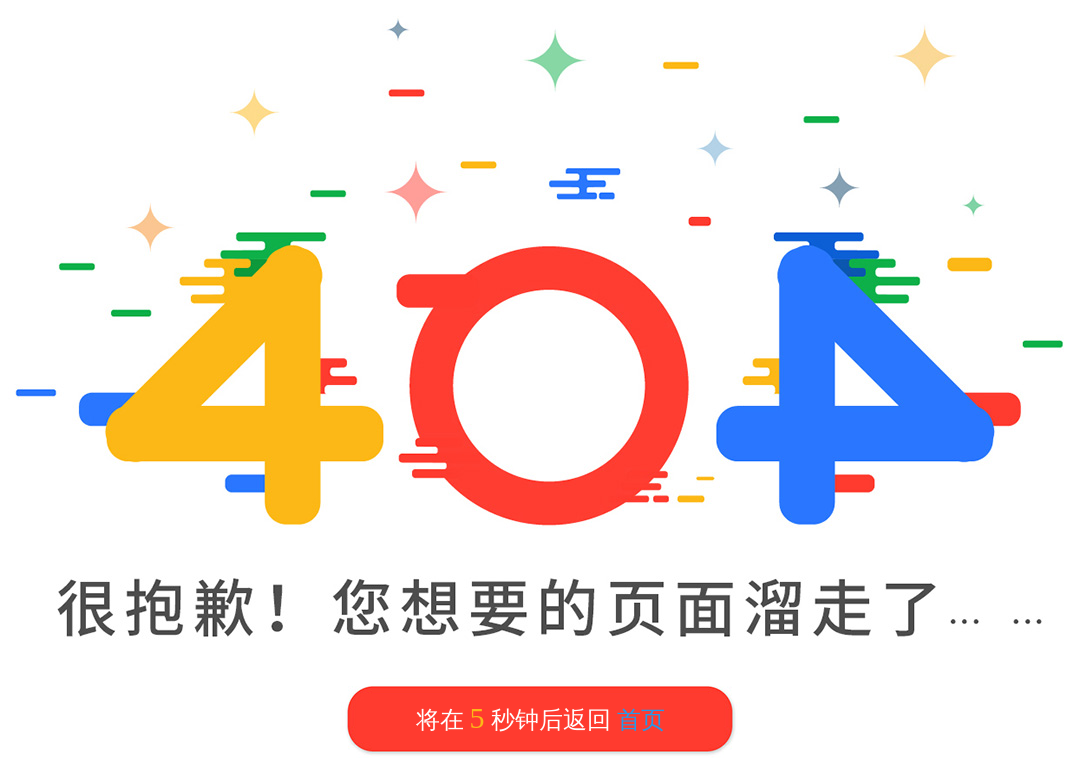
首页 (641, 720)
